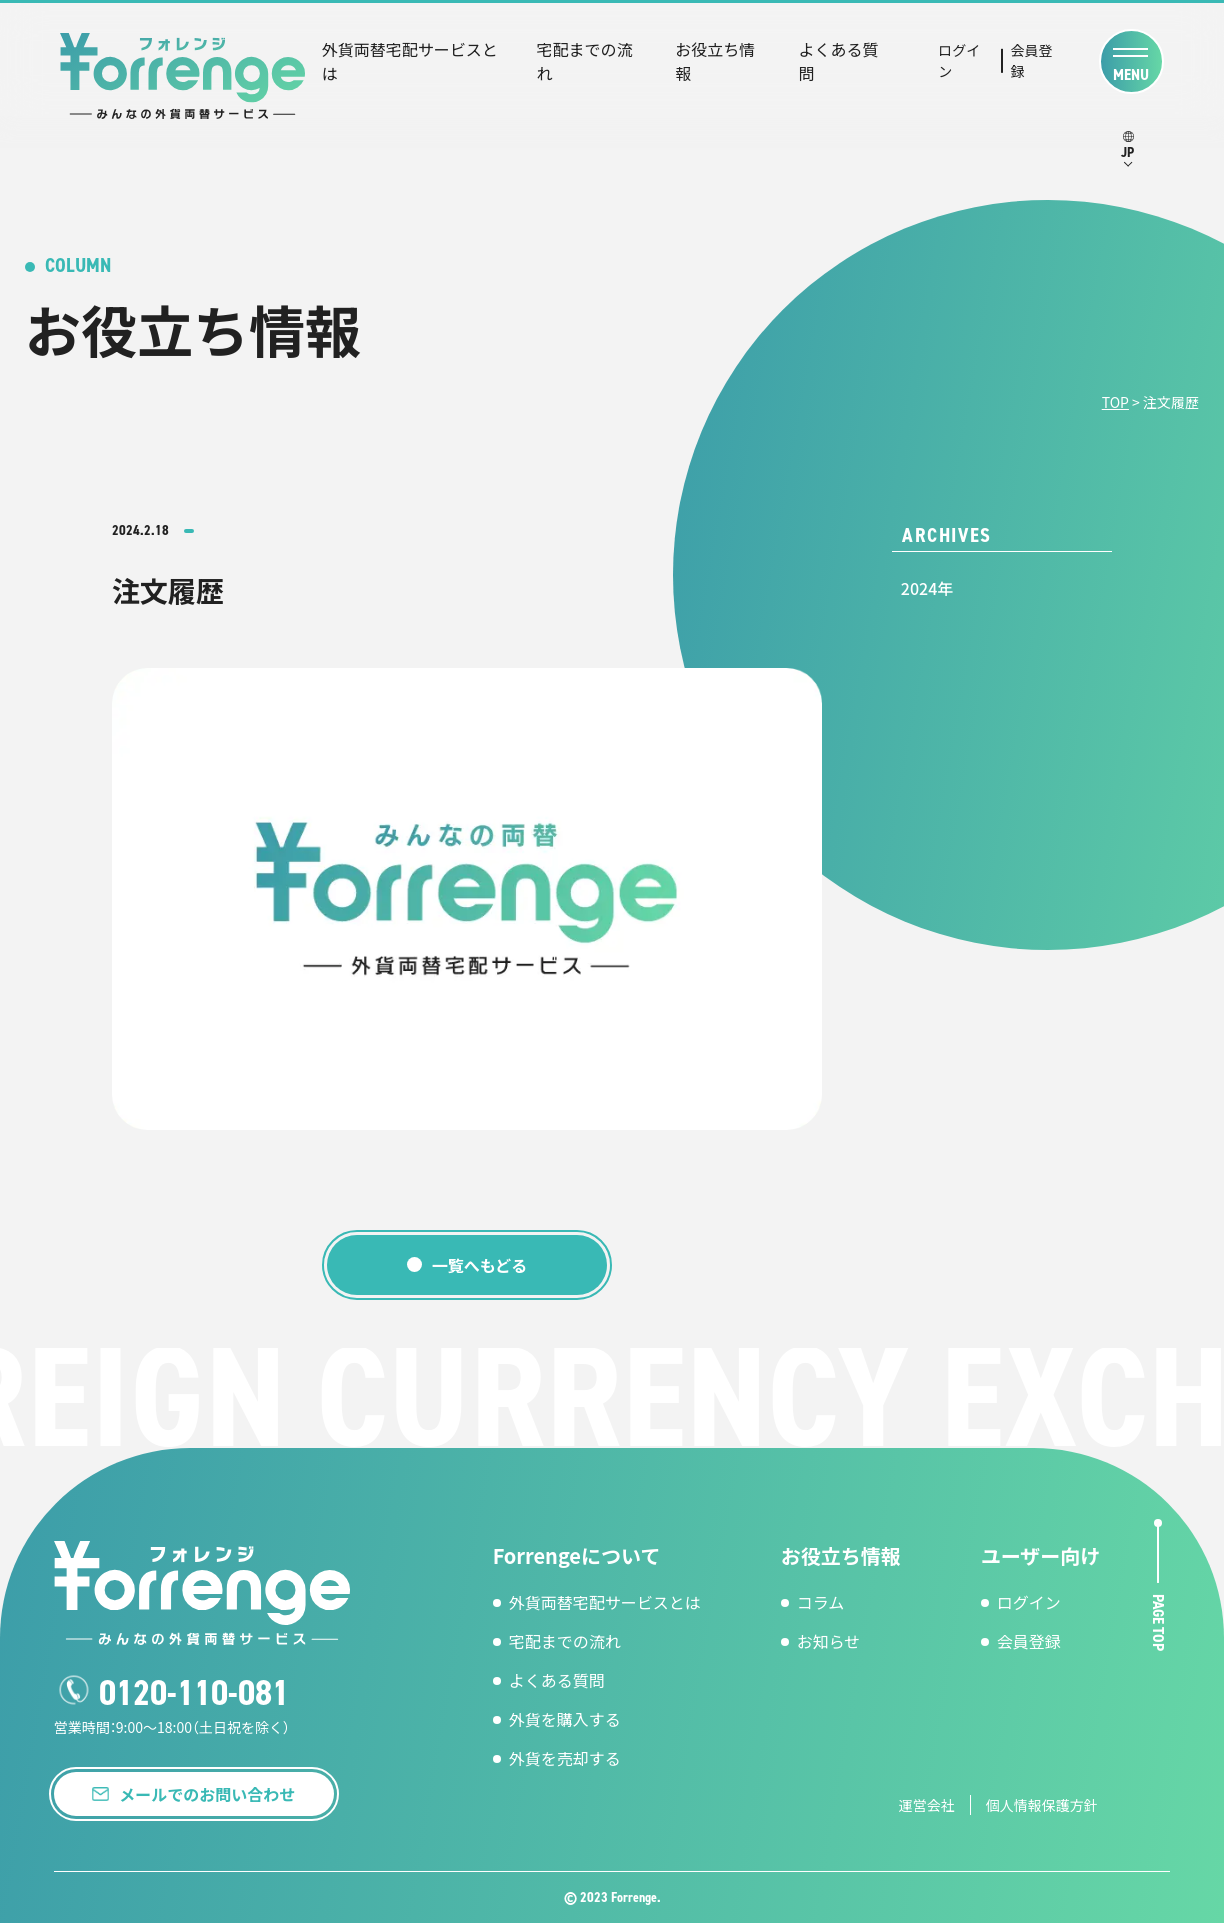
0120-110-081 (194, 1693)
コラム (821, 1602)
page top (1158, 1621)
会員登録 (1032, 60)
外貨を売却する (565, 1758)
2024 (919, 588)
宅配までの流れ (585, 61)
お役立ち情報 (715, 61)
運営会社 (927, 1805)
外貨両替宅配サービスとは (410, 61)
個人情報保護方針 (1042, 1805)
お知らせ (829, 1641)
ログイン (959, 60)
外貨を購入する (565, 1719)
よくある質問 (839, 61)
